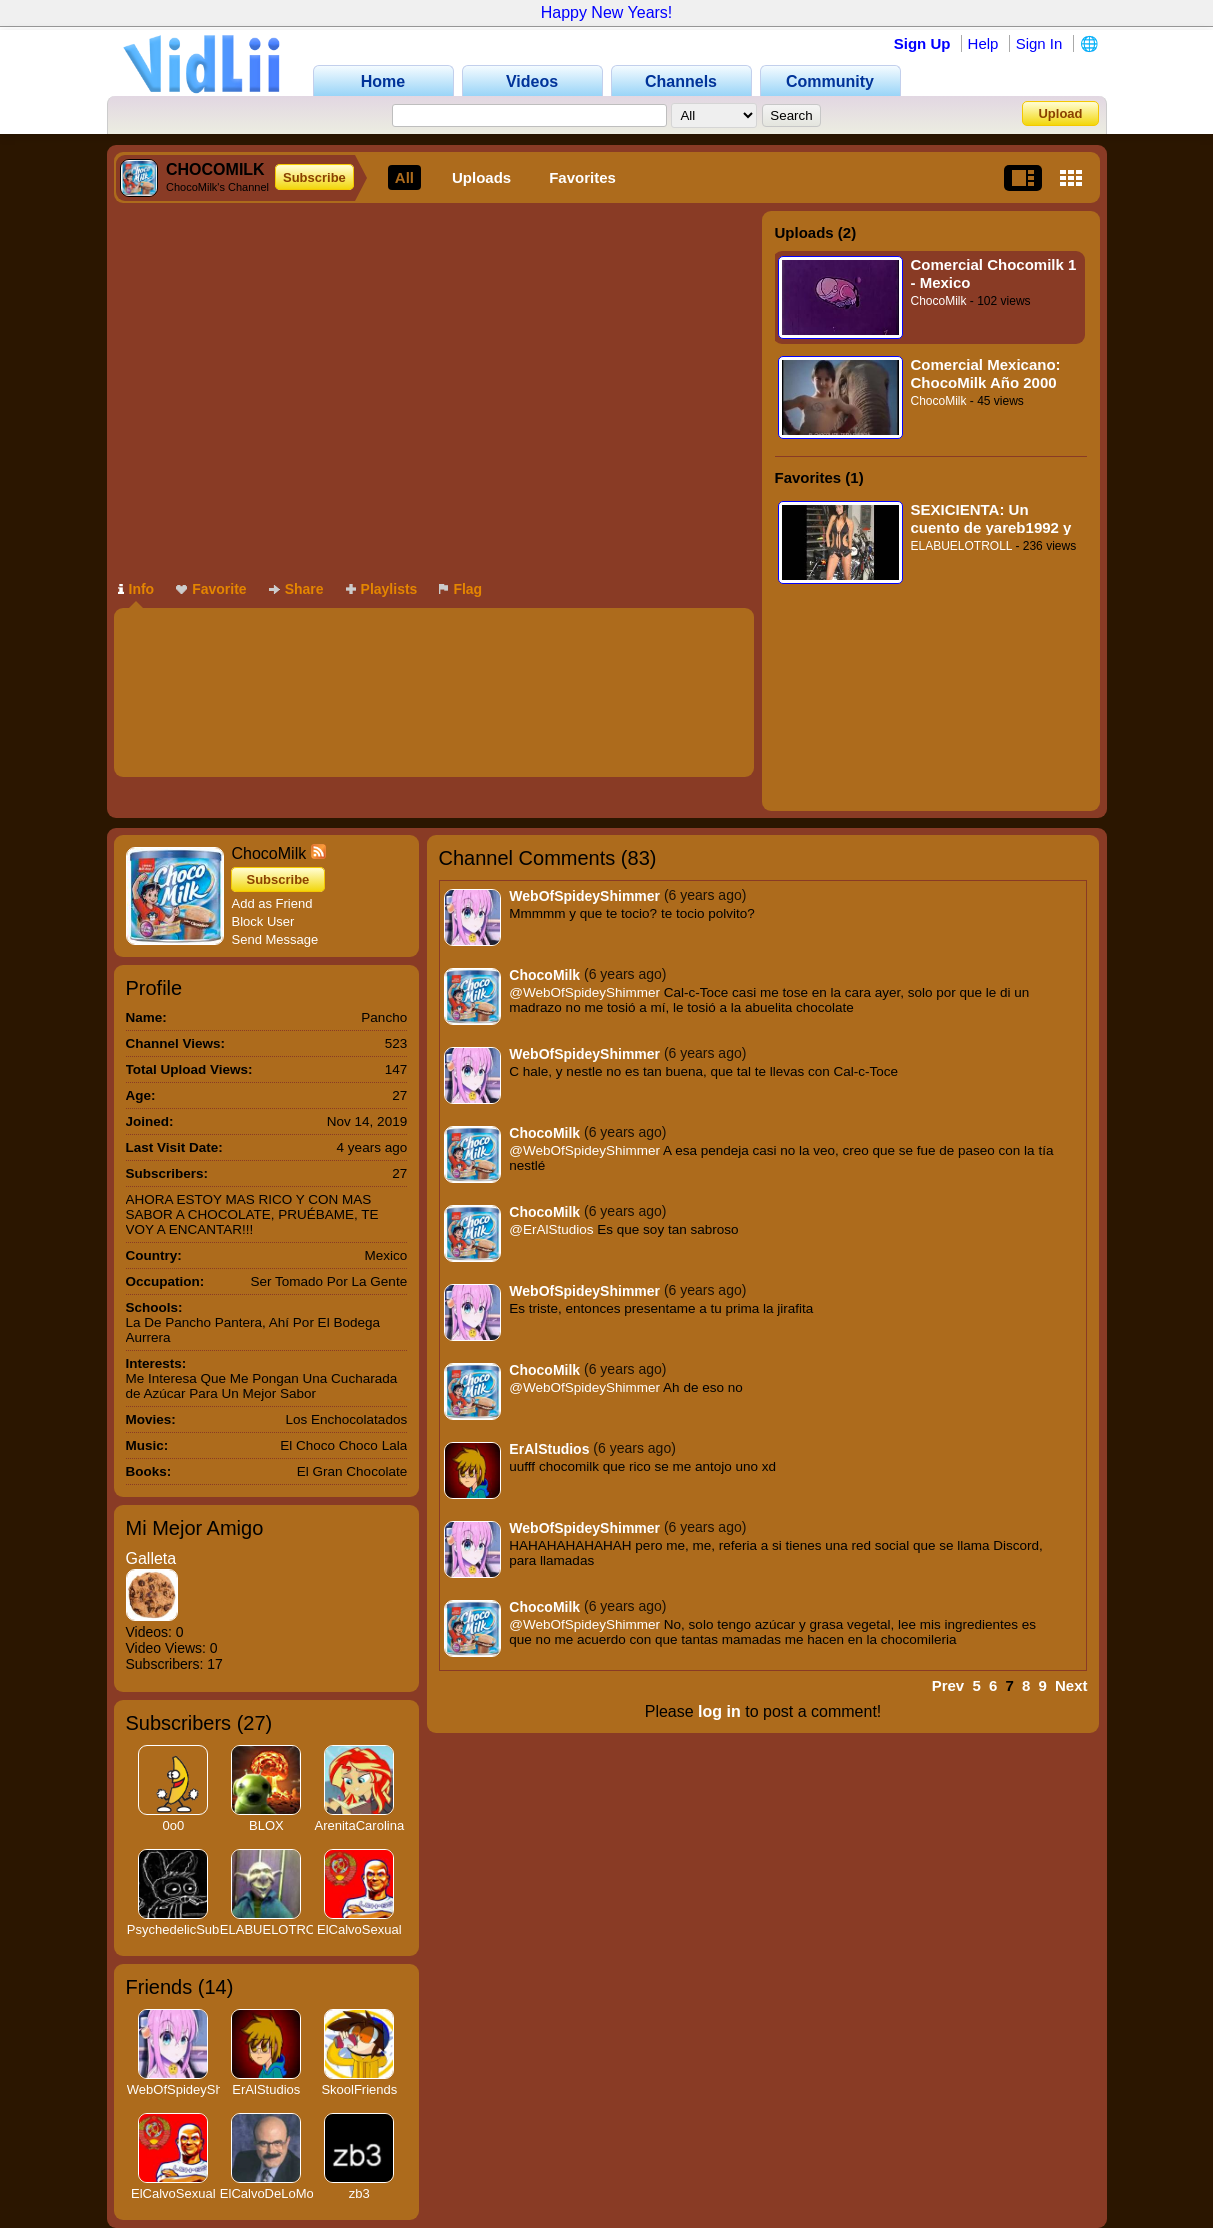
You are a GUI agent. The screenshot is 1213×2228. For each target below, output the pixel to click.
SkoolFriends (359, 2089)
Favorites (582, 177)
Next (1071, 1685)
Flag (460, 589)
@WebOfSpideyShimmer (584, 992)
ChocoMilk (939, 301)
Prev (948, 1685)
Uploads (481, 177)
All (404, 177)
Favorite (211, 589)
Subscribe (314, 177)
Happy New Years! (607, 12)
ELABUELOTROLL (962, 546)
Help (983, 43)
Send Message (275, 939)
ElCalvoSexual (359, 1929)
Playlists (382, 589)
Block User (263, 921)
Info (136, 589)
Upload (1060, 113)
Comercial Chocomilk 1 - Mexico (994, 273)
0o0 (173, 1825)
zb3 (359, 2193)
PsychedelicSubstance (192, 1929)
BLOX (266, 1825)
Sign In (1039, 43)
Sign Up (922, 43)
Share (296, 589)
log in (719, 1711)
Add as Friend (272, 903)
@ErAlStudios (551, 1229)
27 (254, 1723)
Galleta (151, 1558)
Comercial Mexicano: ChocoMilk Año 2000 (986, 373)
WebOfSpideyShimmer (193, 2089)
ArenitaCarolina (360, 1825)
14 (215, 1987)
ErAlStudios (266, 2089)
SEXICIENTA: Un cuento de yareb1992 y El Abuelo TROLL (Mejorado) (991, 518)
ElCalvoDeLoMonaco (281, 2193)
